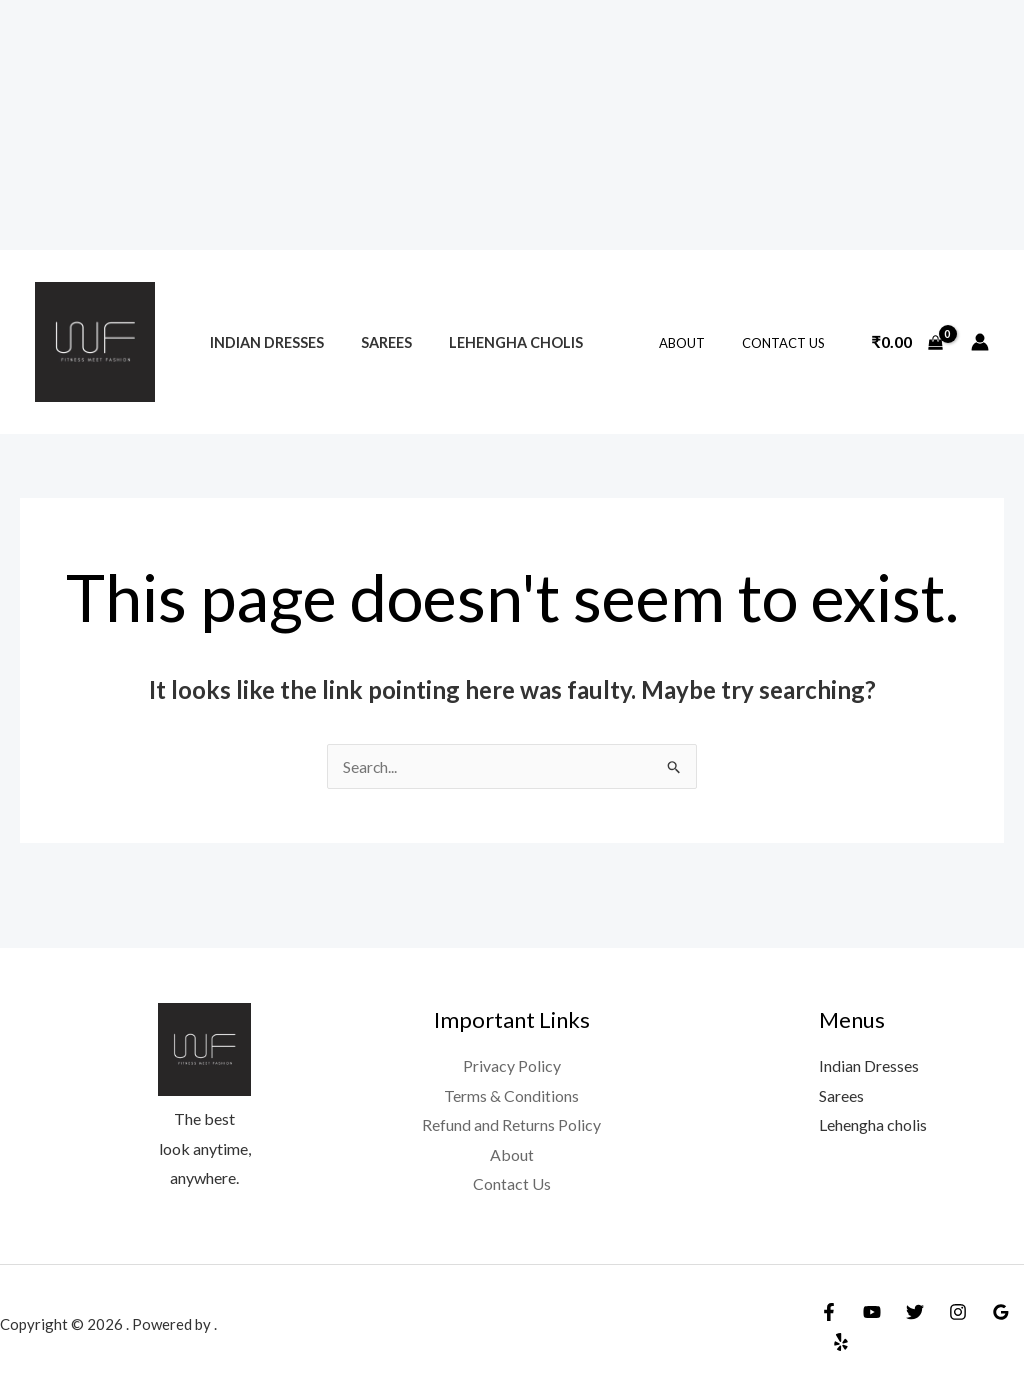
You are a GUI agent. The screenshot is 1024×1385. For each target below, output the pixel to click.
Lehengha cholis (495, 342)
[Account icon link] (980, 342)
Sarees (373, 342)
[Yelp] (841, 1342)
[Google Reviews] (1001, 1312)
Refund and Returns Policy (511, 1125)
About (698, 343)
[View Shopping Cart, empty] (907, 342)
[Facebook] (829, 1312)
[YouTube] (872, 1312)
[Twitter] (915, 1312)
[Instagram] (958, 1312)
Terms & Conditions (511, 1095)
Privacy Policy (512, 1065)
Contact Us (788, 343)
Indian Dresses (262, 342)
